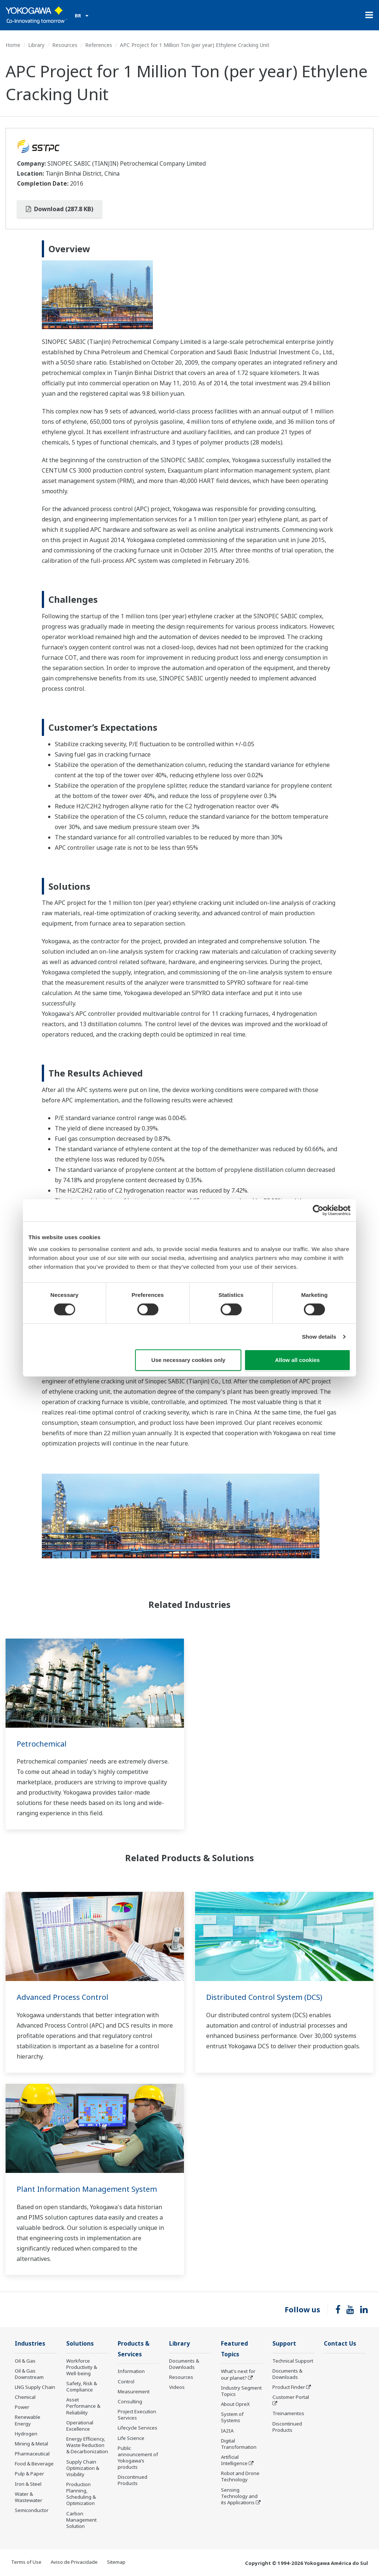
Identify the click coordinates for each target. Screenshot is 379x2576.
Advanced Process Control (62, 1997)
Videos (177, 2387)
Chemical (25, 2397)
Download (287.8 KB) (59, 209)
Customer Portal (290, 2397)
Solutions (80, 2343)
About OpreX (235, 2404)
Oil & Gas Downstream (29, 2373)
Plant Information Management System (87, 2189)
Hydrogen (26, 2433)
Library (36, 44)
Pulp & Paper (29, 2473)
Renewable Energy (27, 2420)
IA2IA (227, 2430)
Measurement (134, 2391)
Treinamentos (288, 2413)
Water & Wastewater (28, 2497)
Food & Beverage (34, 2463)
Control (126, 2381)
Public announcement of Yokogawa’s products (138, 2457)
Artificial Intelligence (234, 2460)
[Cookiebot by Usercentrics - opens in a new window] (318, 1210)
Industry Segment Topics (241, 2390)
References (98, 44)
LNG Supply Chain (35, 2387)
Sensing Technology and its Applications (239, 2496)
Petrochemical (42, 1744)
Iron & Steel (28, 2484)
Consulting (130, 2401)
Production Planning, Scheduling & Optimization (81, 2493)
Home (13, 44)
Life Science (131, 2438)
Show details (319, 1336)
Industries (30, 2343)
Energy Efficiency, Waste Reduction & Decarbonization (87, 2445)
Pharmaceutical (32, 2453)
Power (22, 2407)
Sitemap (116, 2562)
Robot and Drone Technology (240, 2476)
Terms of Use (26, 2562)
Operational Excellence (79, 2425)
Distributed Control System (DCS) (264, 1997)
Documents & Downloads (184, 2363)
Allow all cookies (297, 1360)
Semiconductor (31, 2510)
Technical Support (292, 2360)
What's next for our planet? (238, 2374)
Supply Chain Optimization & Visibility (82, 2468)
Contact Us (340, 2343)
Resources (64, 44)
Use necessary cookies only (188, 1360)
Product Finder (288, 2387)
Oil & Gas (25, 2360)
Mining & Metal (31, 2443)
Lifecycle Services (137, 2427)
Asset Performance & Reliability (83, 2406)
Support (284, 2343)
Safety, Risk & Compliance (81, 2386)
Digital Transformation (238, 2443)
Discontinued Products (132, 2480)
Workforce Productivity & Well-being (81, 2367)
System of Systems (232, 2417)
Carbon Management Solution (81, 2519)
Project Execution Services (137, 2414)
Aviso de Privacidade (74, 2562)
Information (131, 2371)
